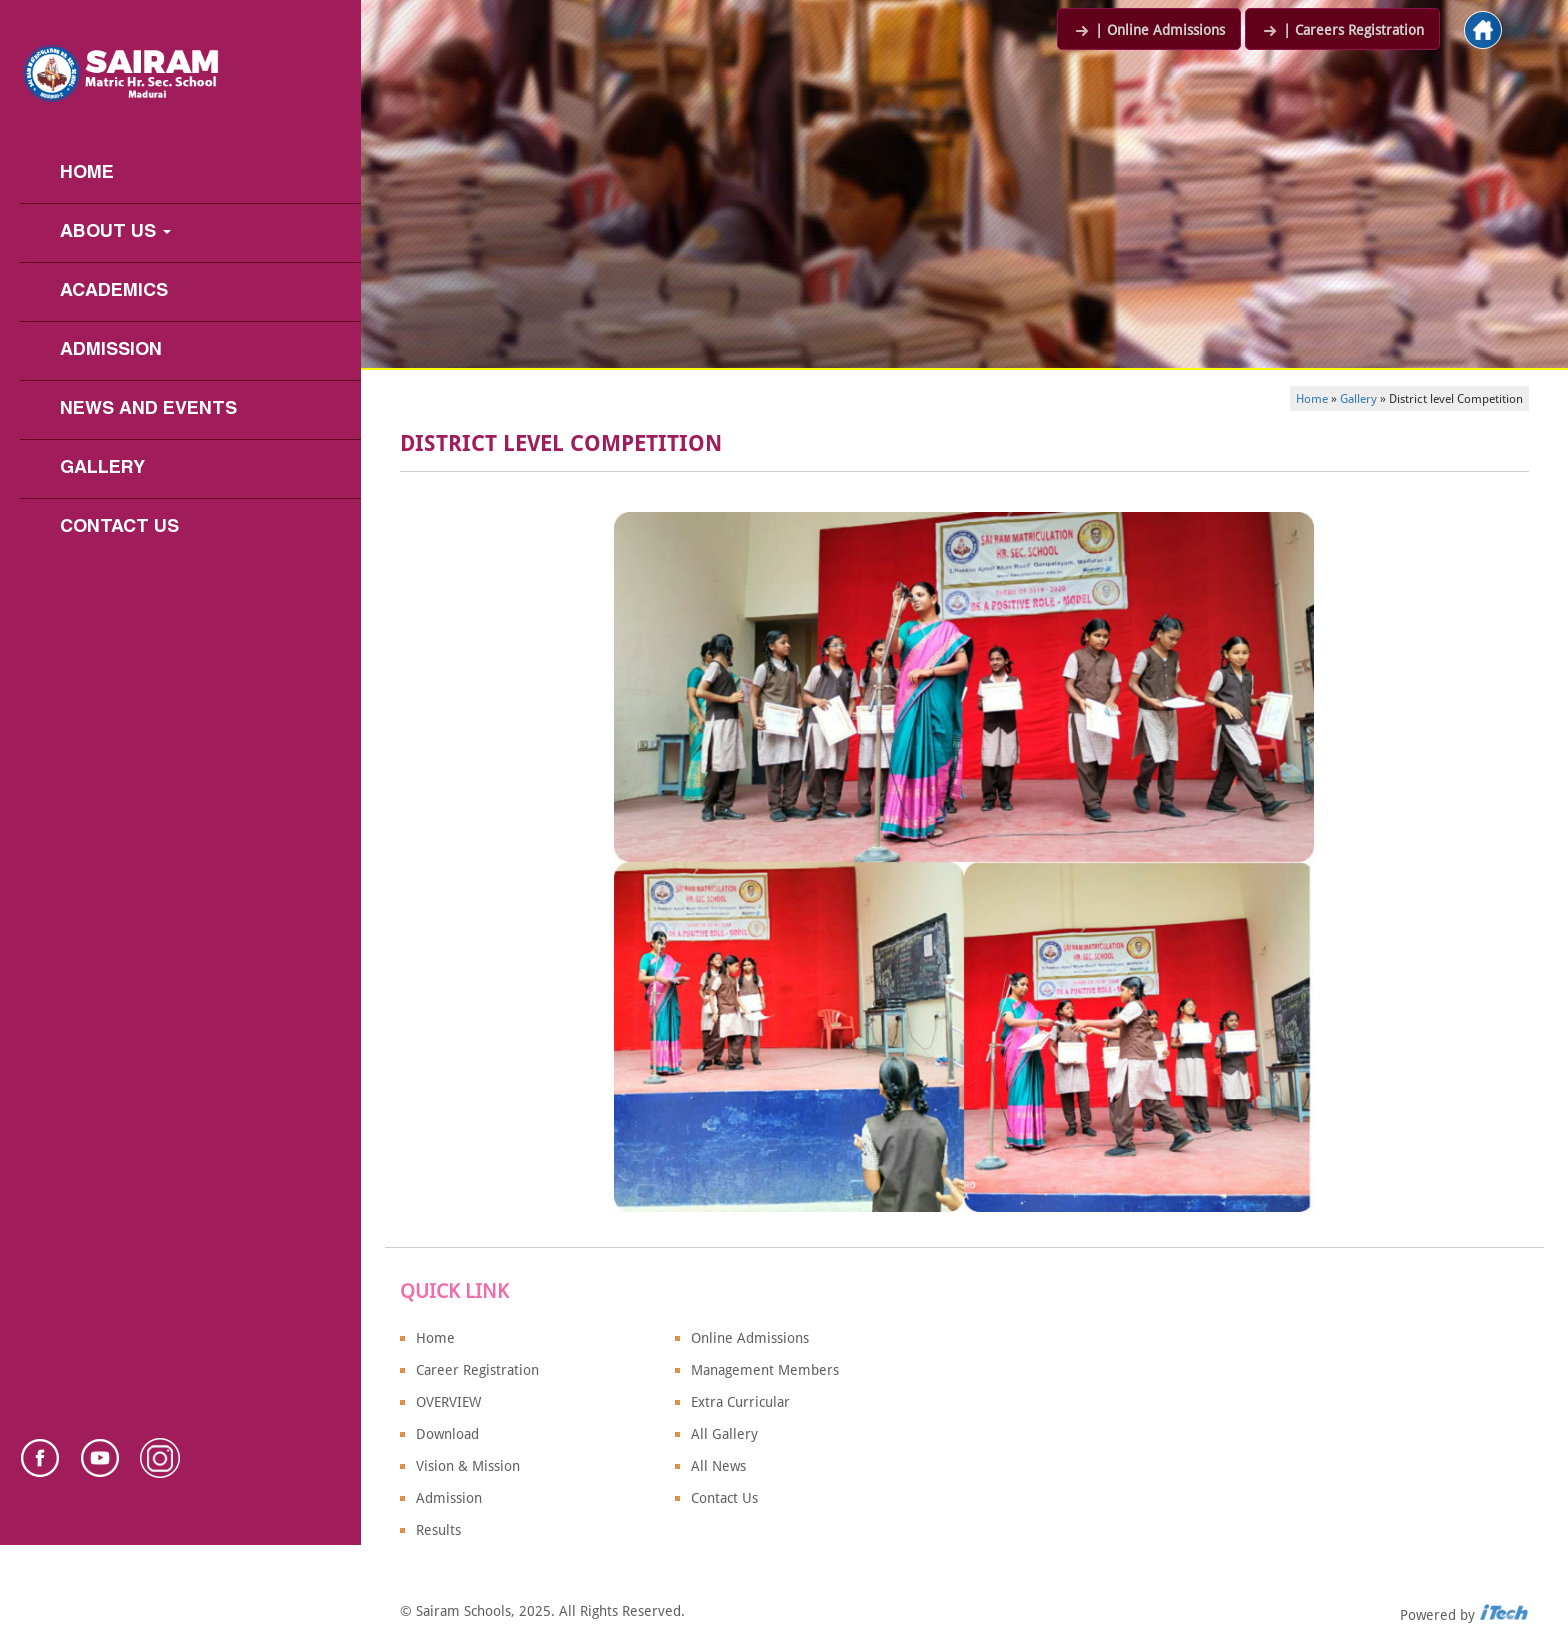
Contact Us (119, 527)
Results (438, 1530)
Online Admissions (750, 1338)
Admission (111, 350)
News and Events (148, 409)
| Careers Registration (1342, 30)
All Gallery (724, 1434)
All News (718, 1466)
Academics (114, 291)
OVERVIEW (448, 1402)
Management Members (765, 1370)
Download (447, 1434)
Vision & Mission (468, 1466)
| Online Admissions (1149, 30)
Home (87, 173)
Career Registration (477, 1370)
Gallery (102, 468)
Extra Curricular (740, 1402)
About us (115, 232)
